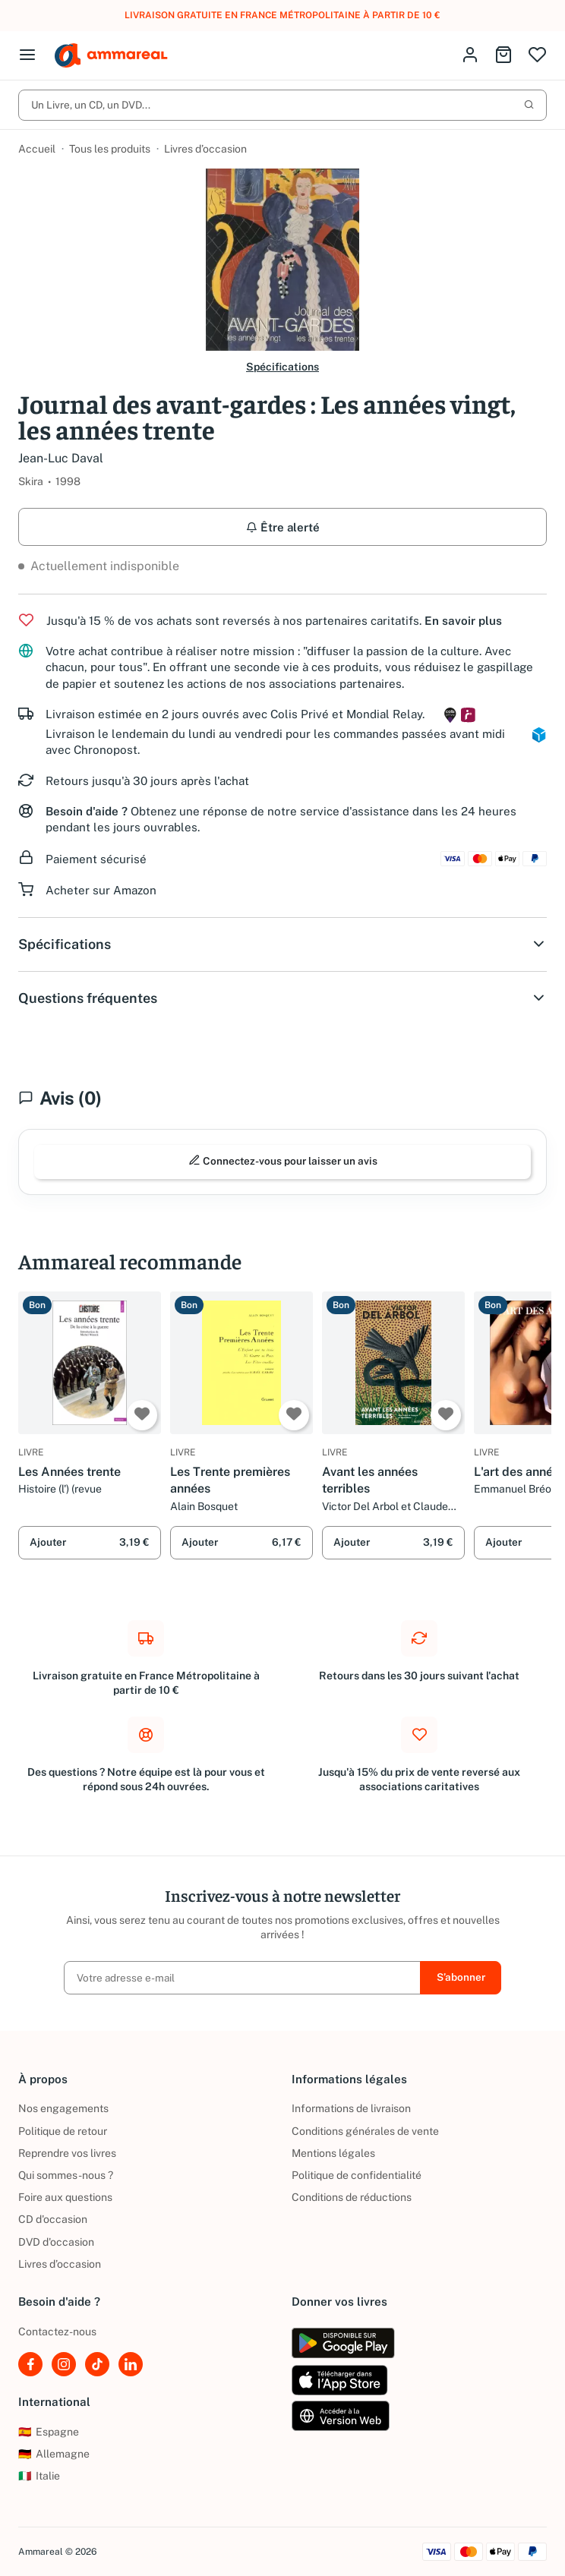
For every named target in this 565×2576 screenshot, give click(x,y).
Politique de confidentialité (356, 2175)
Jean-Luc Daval (60, 458)
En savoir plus (463, 620)
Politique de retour (62, 2131)
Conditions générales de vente (365, 2131)
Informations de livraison (351, 2109)
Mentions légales (333, 2153)
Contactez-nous (57, 2331)
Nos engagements (63, 2109)
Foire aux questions (65, 2197)
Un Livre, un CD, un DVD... (282, 105)
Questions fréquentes (282, 998)
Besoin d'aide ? (87, 811)
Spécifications (282, 367)
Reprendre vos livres (67, 2153)
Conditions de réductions (352, 2197)
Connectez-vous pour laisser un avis (282, 1161)
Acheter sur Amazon (101, 890)
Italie (39, 2476)
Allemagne (54, 2454)
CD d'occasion (52, 2219)
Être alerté (282, 527)
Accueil (36, 149)
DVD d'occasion (56, 2242)
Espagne (48, 2432)
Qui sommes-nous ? (65, 2175)
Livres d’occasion (205, 149)
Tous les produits (109, 149)
